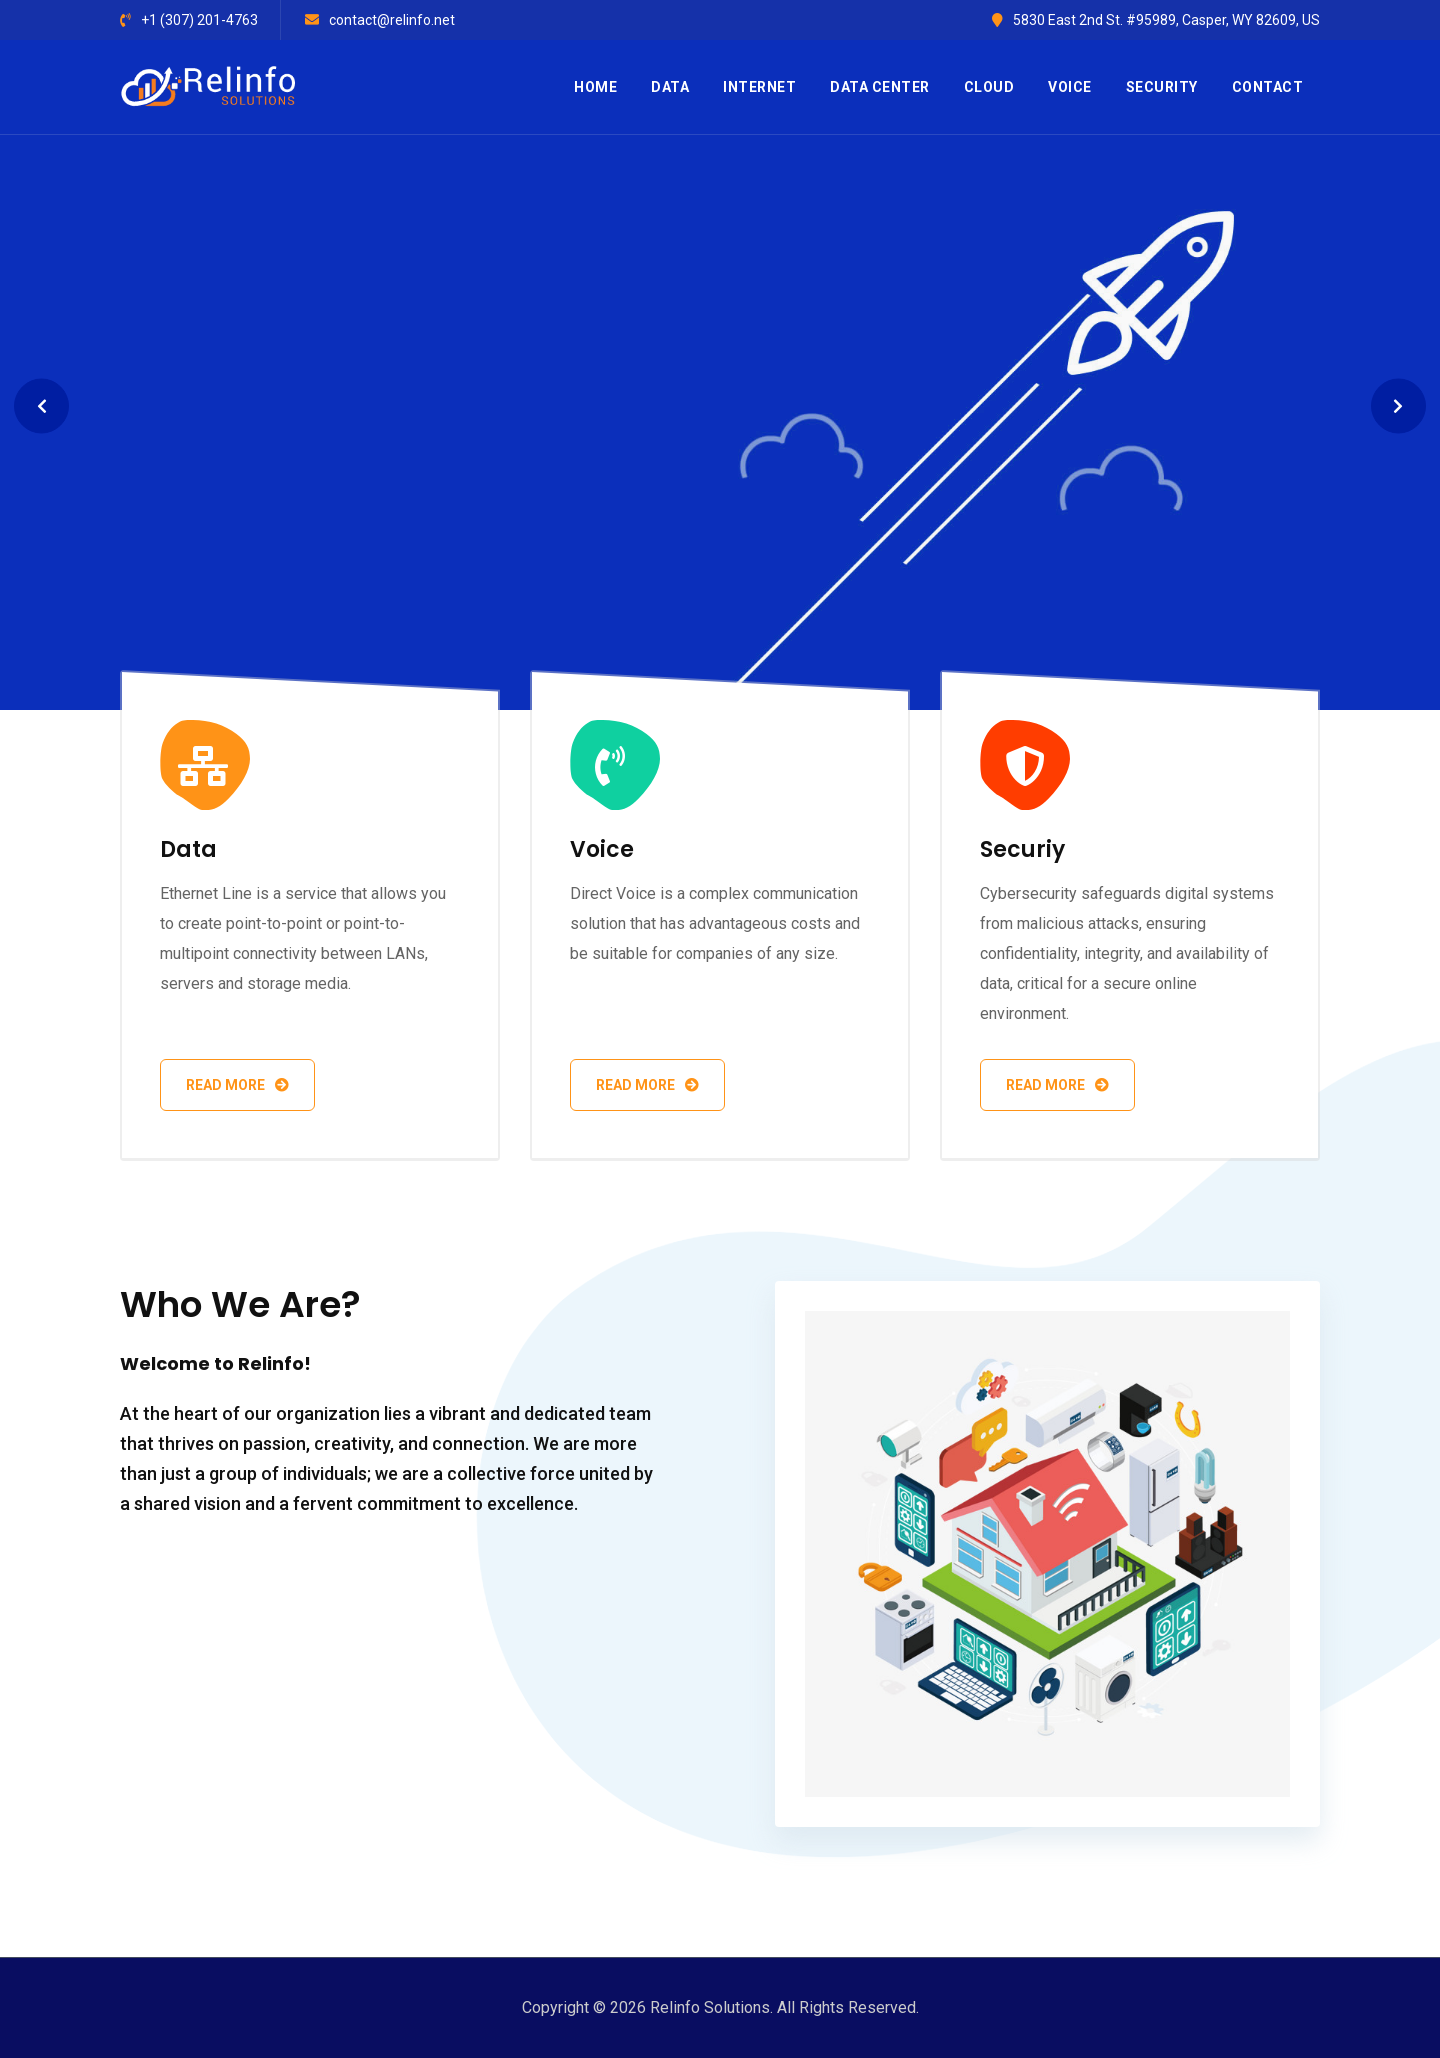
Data (670, 87)
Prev (41, 406)
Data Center (880, 87)
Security (1162, 87)
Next (1398, 406)
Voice (1070, 87)
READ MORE (202, 553)
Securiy (1022, 849)
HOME (595, 87)
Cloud (989, 87)
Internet (759, 87)
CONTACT (1268, 87)
